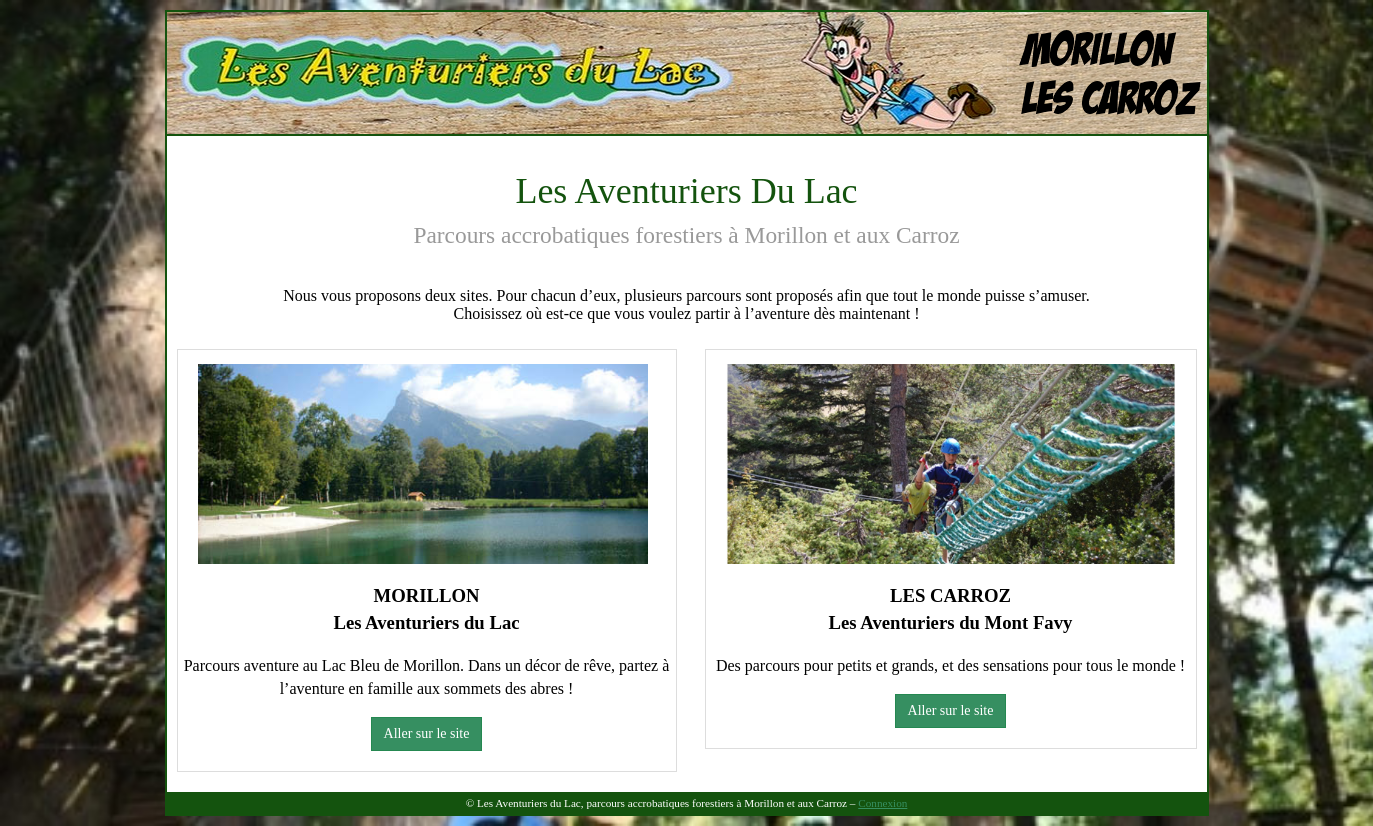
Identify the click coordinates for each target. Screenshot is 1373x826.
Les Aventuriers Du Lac (329, 30)
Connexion (882, 803)
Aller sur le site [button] (427, 733)
